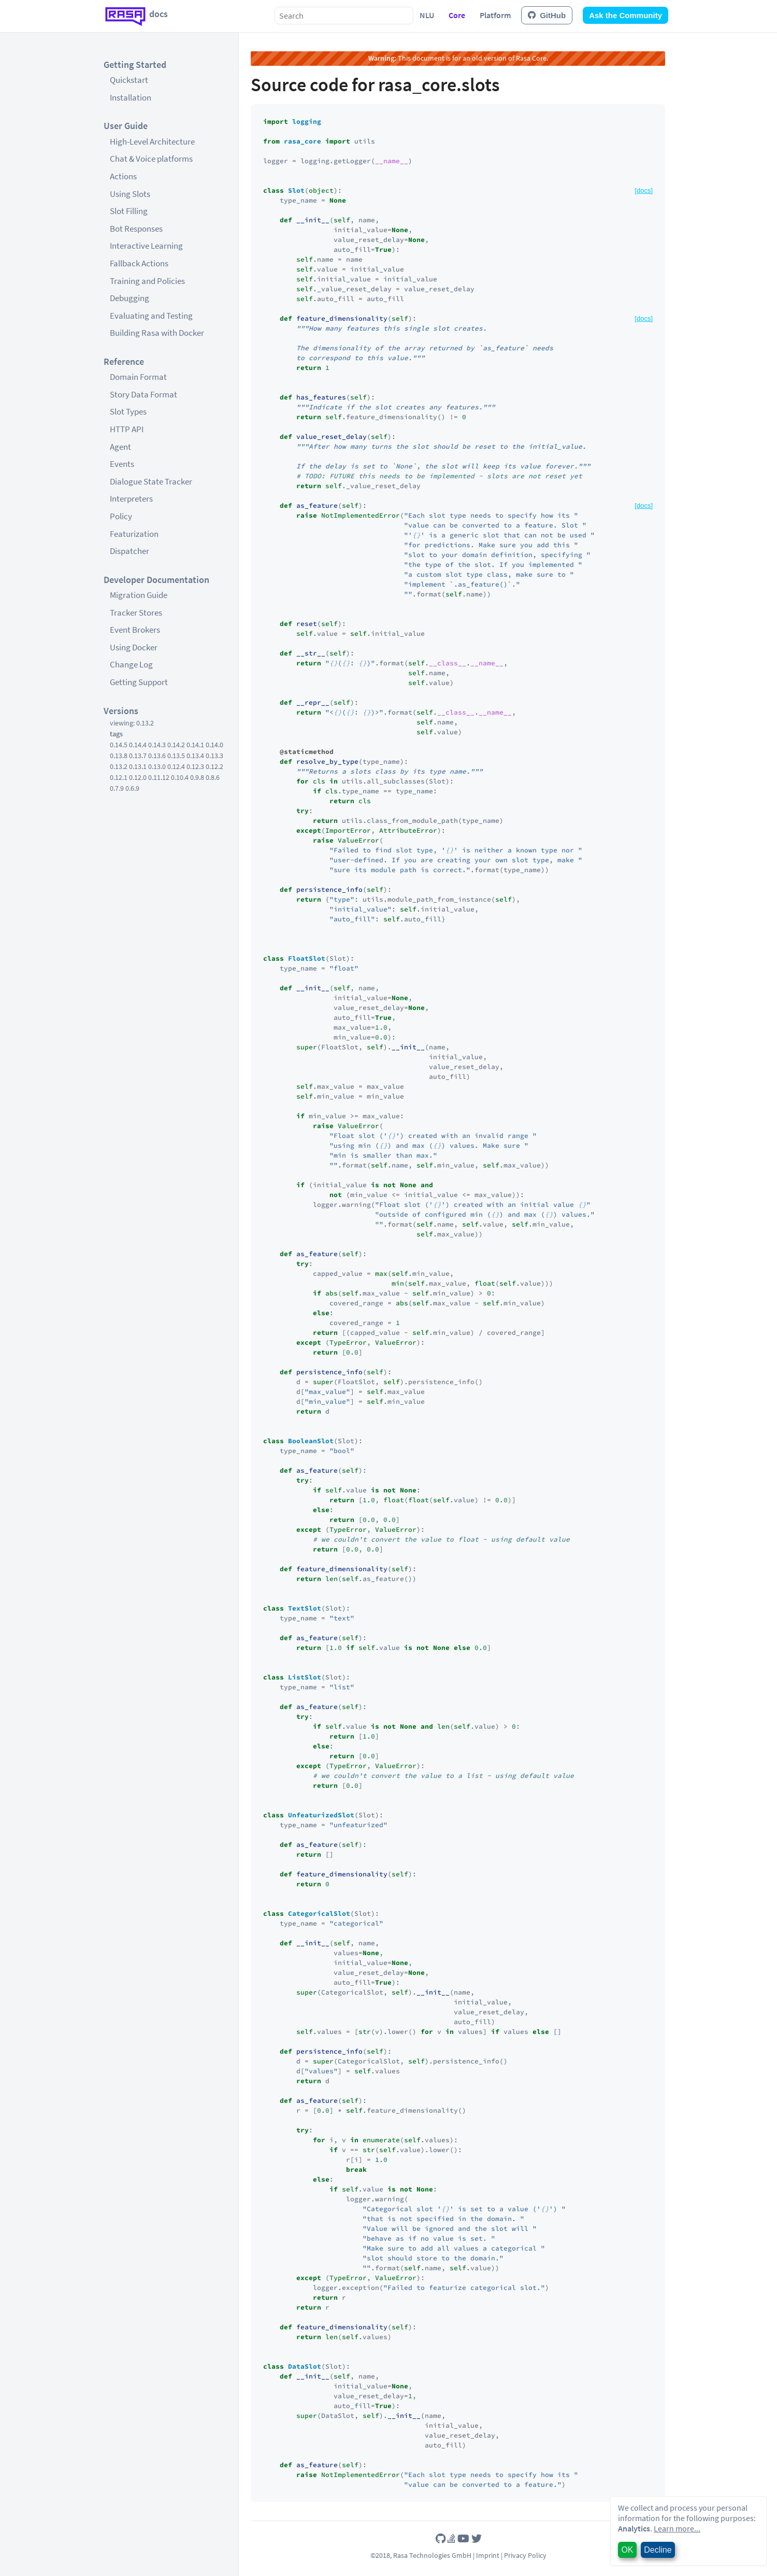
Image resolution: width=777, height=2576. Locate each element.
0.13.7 (138, 755)
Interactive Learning (146, 245)
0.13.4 (195, 755)
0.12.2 (214, 766)
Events (122, 463)
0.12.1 (118, 777)
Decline (657, 2549)
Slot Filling (129, 211)
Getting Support (139, 682)
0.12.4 (176, 766)
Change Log (131, 664)
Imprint (487, 2555)
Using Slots (130, 194)
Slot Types (128, 411)
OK (627, 2549)
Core (457, 15)
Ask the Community (625, 15)
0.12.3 (195, 766)
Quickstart (129, 80)
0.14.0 (214, 744)
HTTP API (126, 429)
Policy (121, 516)
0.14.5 (118, 744)
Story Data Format (143, 394)
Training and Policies (147, 281)
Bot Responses (136, 228)
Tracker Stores (136, 612)
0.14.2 (176, 744)
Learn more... (677, 2528)
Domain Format (138, 376)
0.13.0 (157, 766)
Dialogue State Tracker (151, 481)
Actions (123, 176)
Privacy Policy (525, 2555)
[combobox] (344, 15)
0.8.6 (213, 777)
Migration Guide (138, 595)
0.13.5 (176, 755)
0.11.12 (158, 777)
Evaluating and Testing (151, 315)
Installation (130, 97)
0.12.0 (138, 777)
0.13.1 (138, 766)
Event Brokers (135, 629)
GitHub (547, 15)
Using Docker (133, 647)
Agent (120, 446)
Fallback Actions (139, 263)
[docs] (644, 190)
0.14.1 (195, 744)
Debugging (129, 298)
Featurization (134, 533)
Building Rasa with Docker (157, 332)
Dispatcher (129, 551)
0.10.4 (180, 777)
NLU (427, 15)
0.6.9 (132, 788)
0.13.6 (157, 755)
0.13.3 (214, 755)
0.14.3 (157, 744)
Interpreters (131, 498)
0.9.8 (197, 777)
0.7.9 (117, 788)
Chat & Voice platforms (151, 158)
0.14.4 (138, 744)
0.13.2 (118, 766)
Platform (495, 15)
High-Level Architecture (152, 141)
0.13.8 (118, 755)
